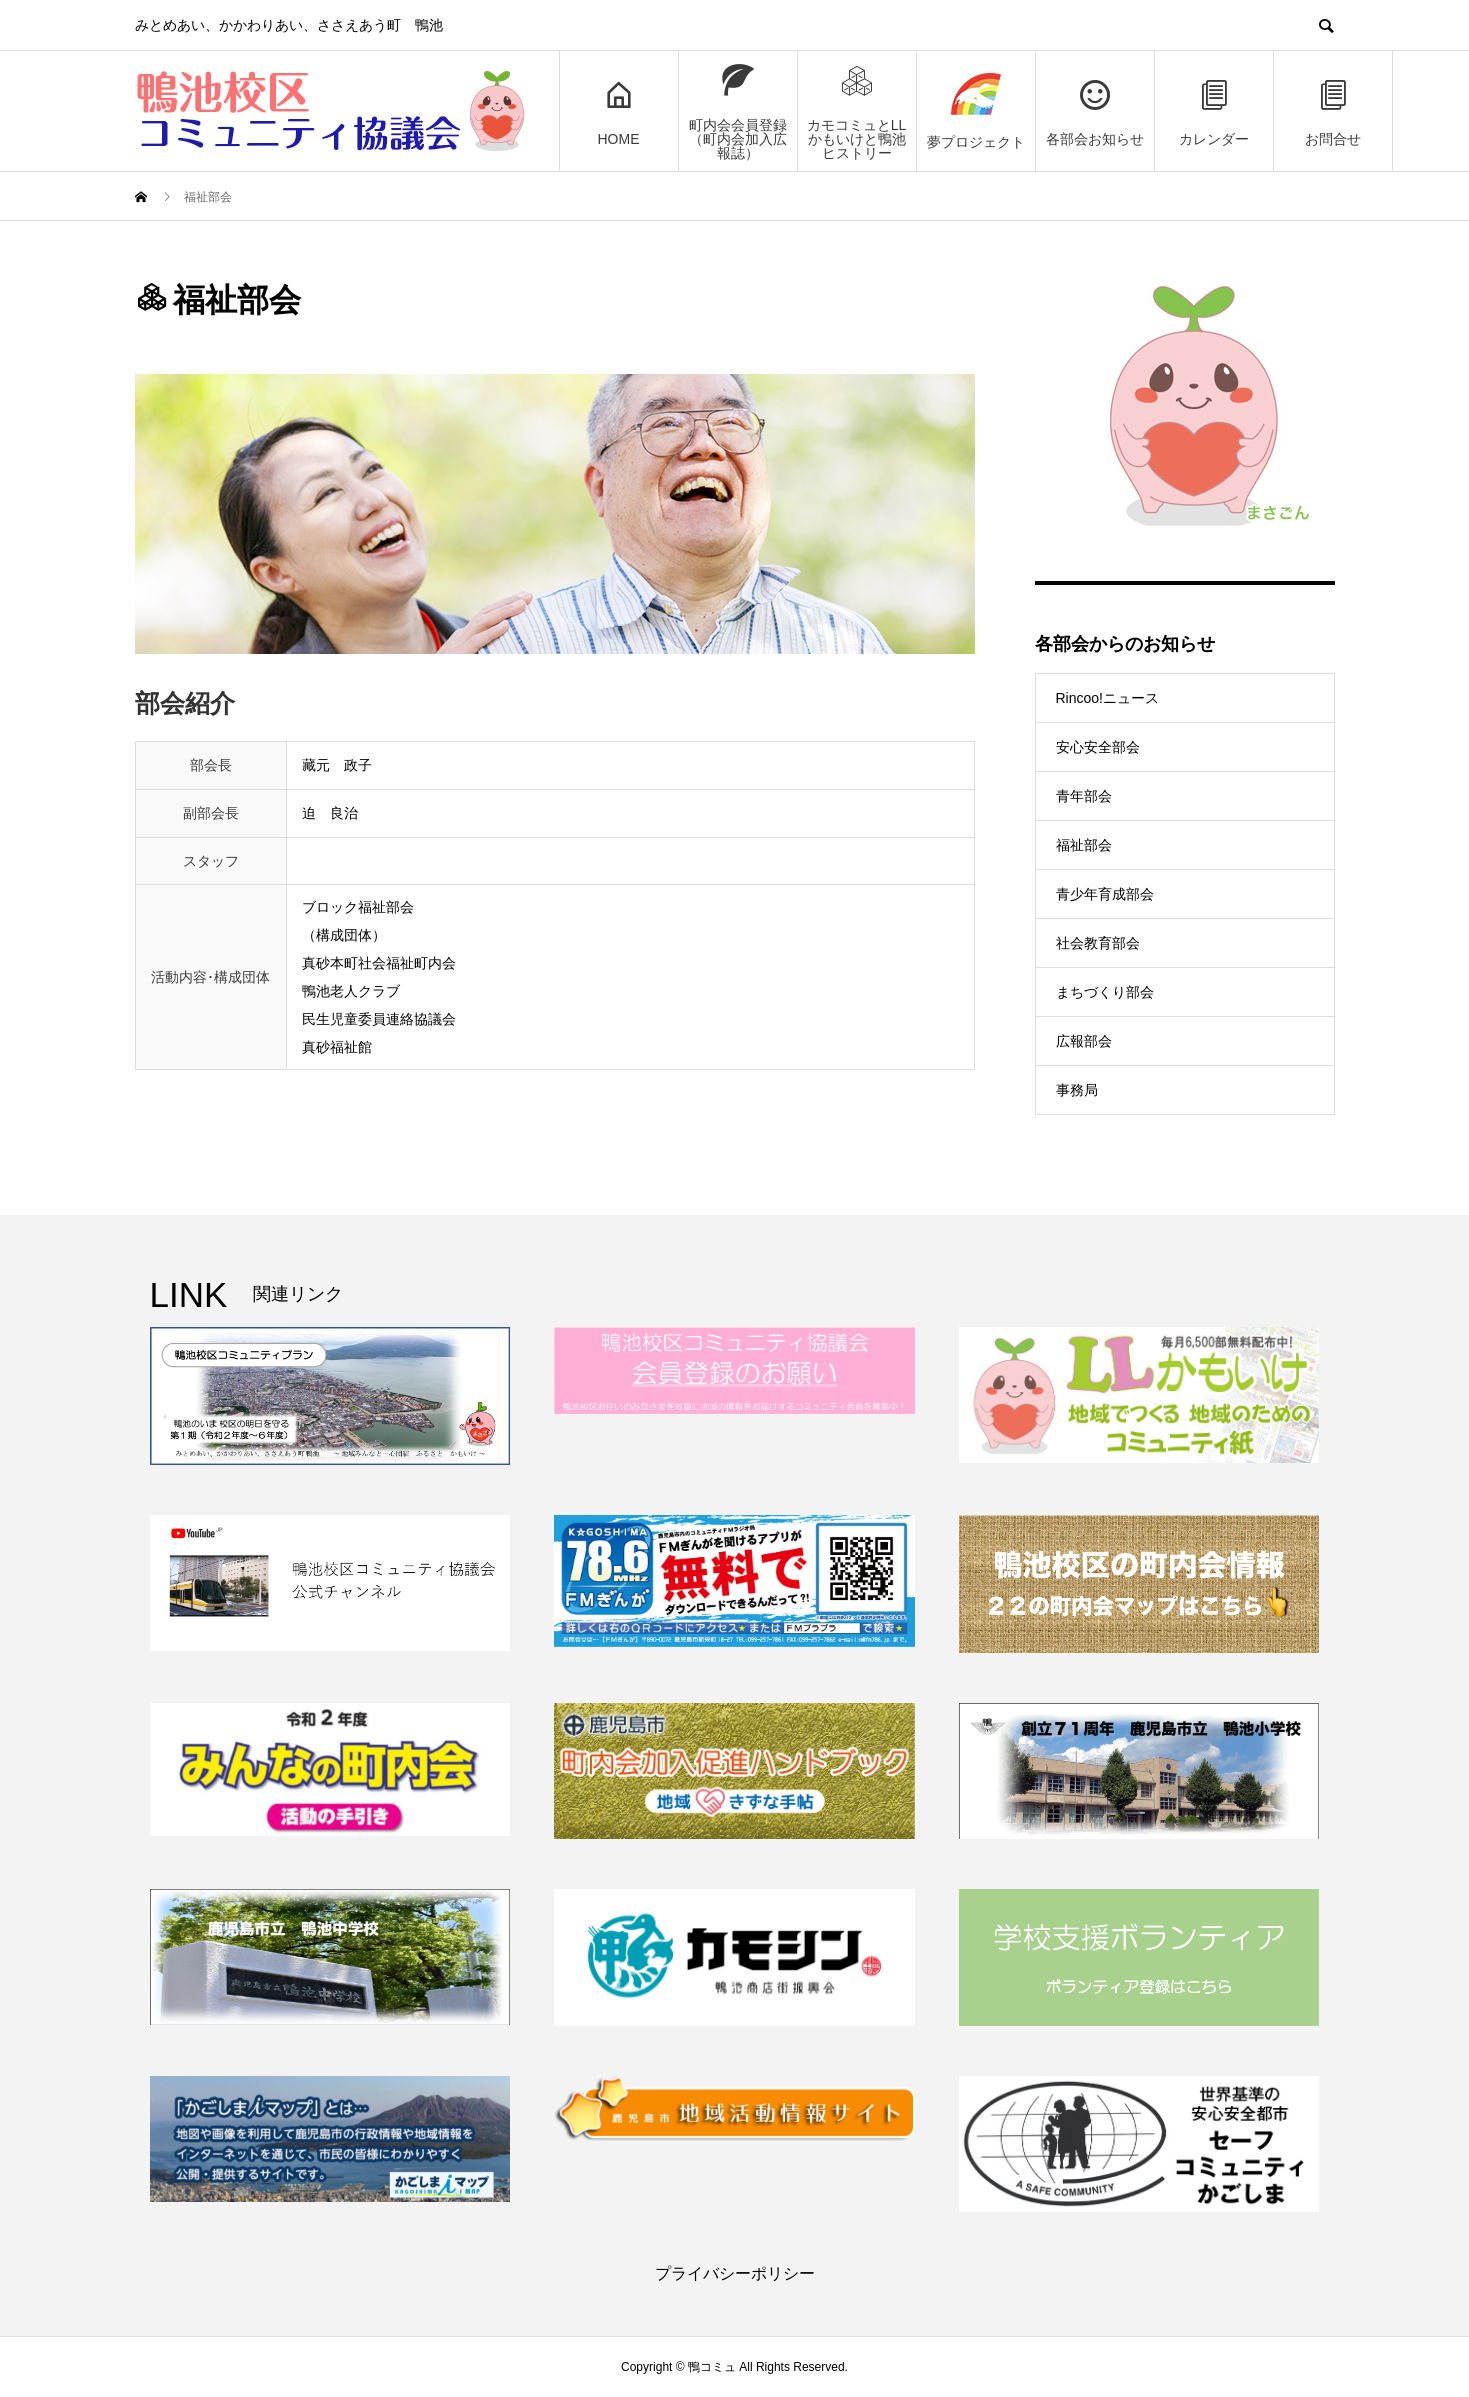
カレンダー (1214, 111)
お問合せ (1333, 111)
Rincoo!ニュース (1107, 698)
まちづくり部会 (1105, 992)
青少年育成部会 (1105, 894)
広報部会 (1084, 1041)
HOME (619, 111)
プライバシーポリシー (735, 2273)
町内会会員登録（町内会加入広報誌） (738, 111)
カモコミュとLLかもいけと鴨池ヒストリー (857, 111)
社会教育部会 (1098, 943)
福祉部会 (1084, 845)
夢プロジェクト (976, 111)
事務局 (1077, 1090)
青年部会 (1084, 796)
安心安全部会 (1098, 747)
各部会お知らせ (1095, 111)
